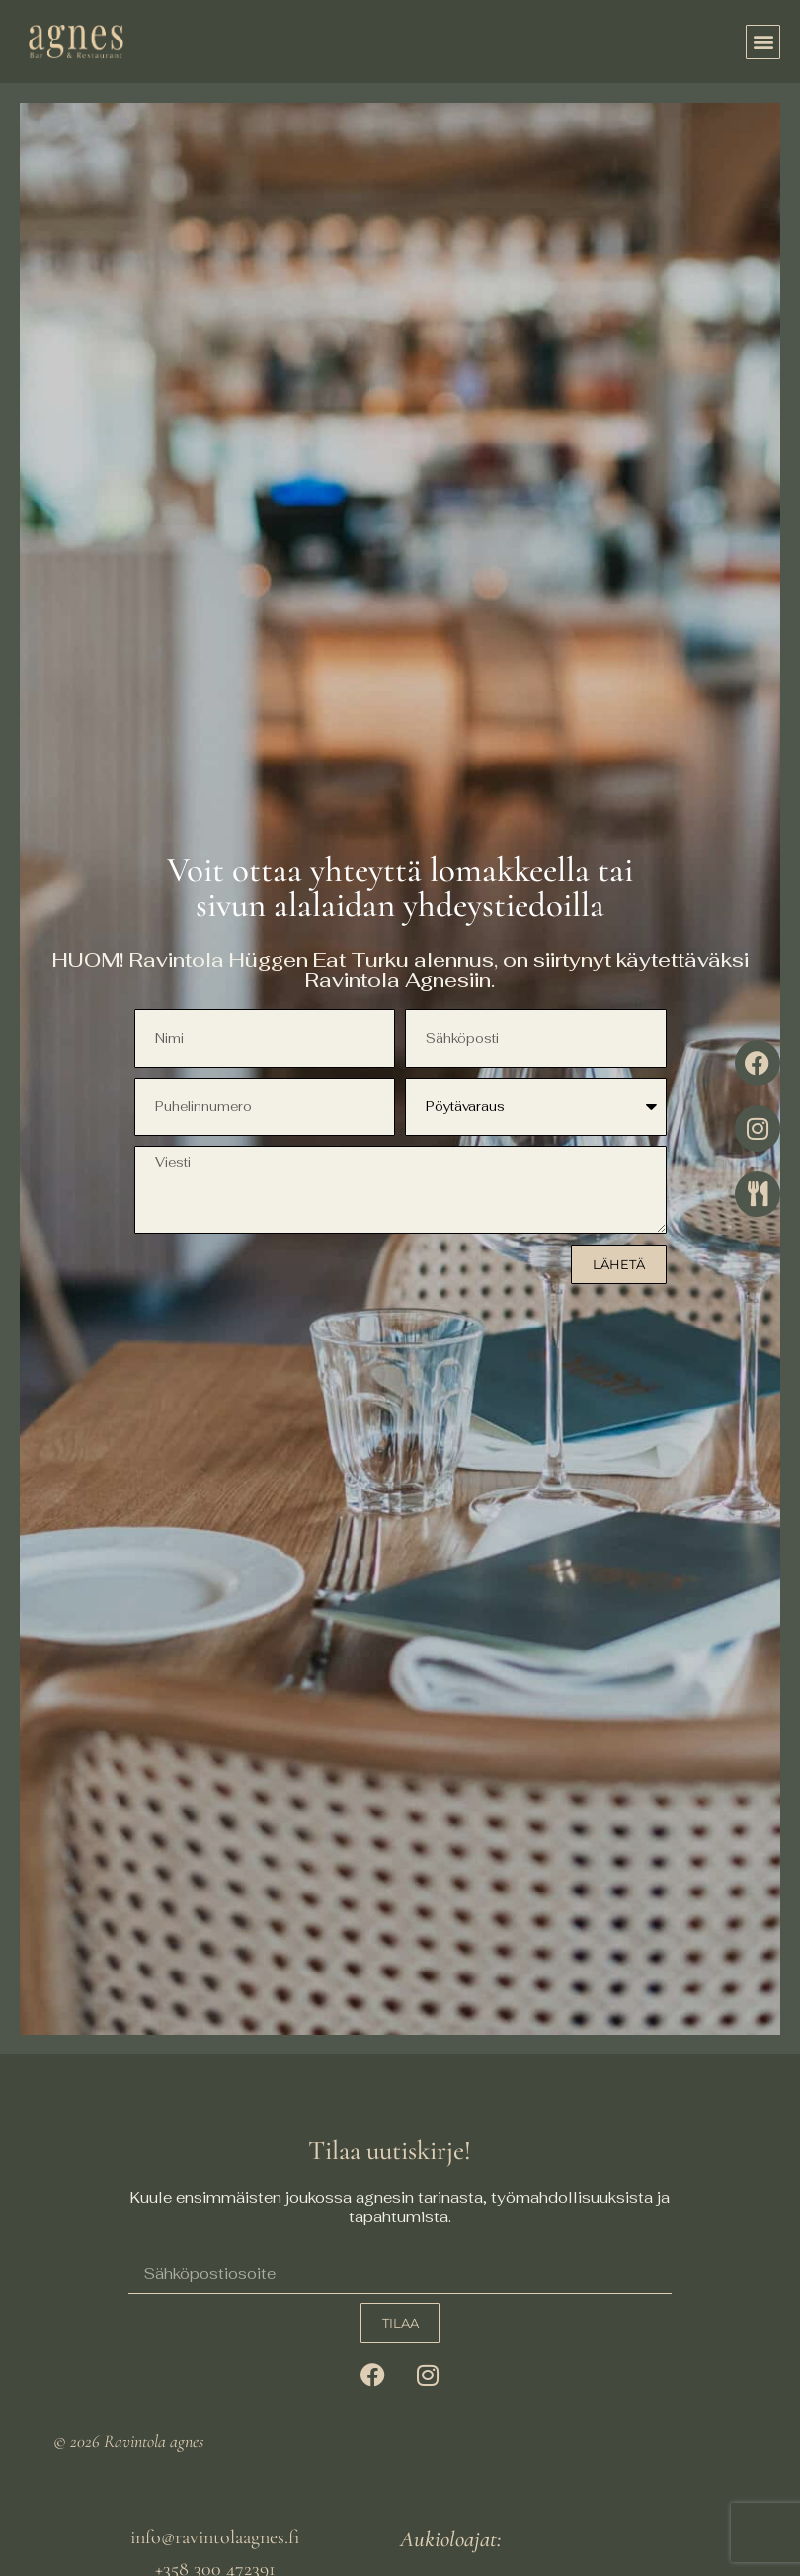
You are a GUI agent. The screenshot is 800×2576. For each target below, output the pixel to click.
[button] (763, 42)
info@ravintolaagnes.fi (214, 2537)
